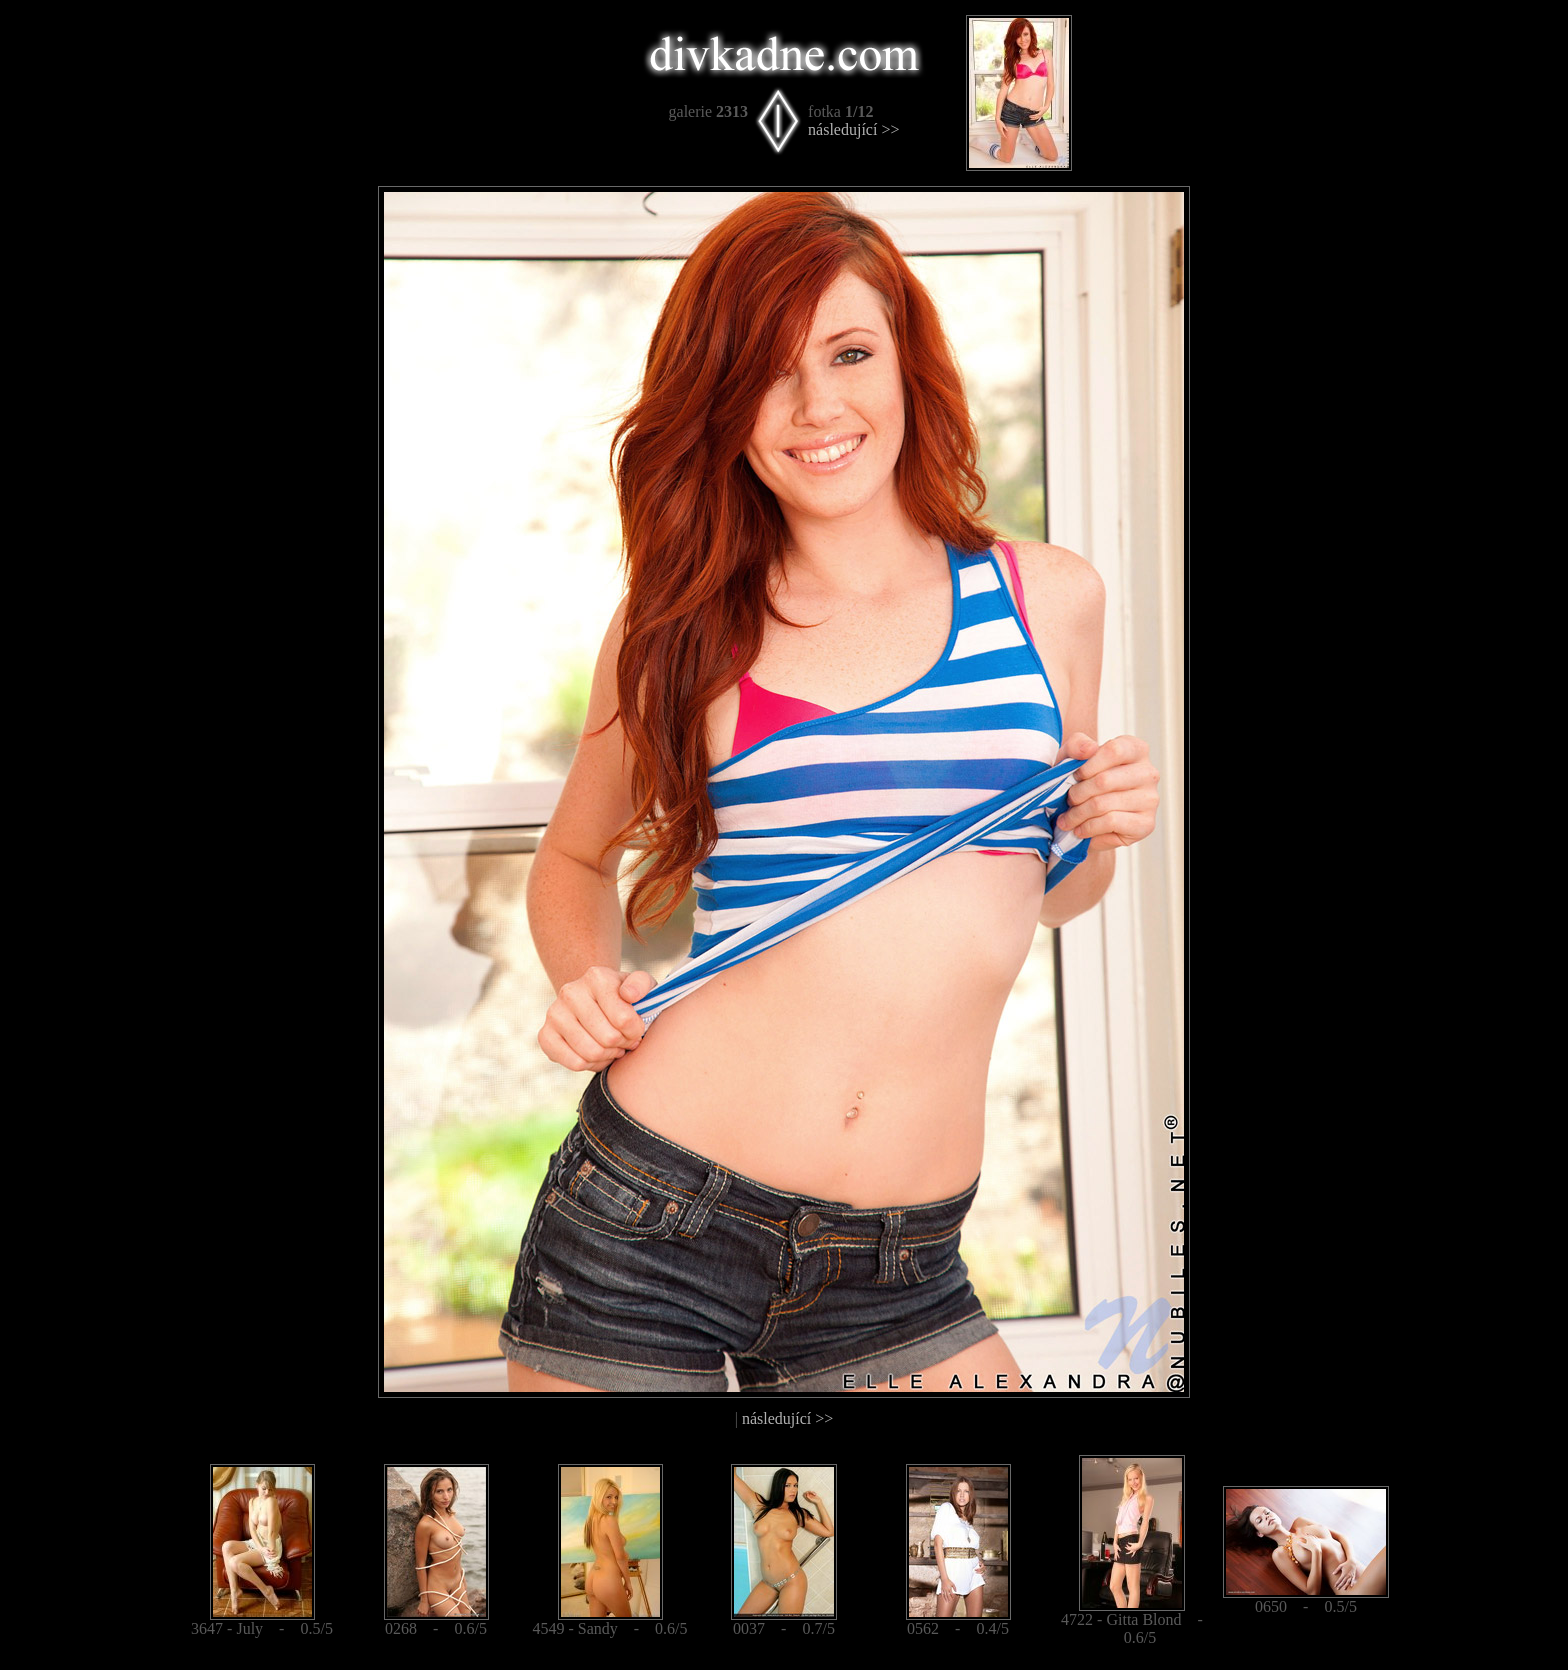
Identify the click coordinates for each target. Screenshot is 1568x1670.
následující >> (853, 129)
